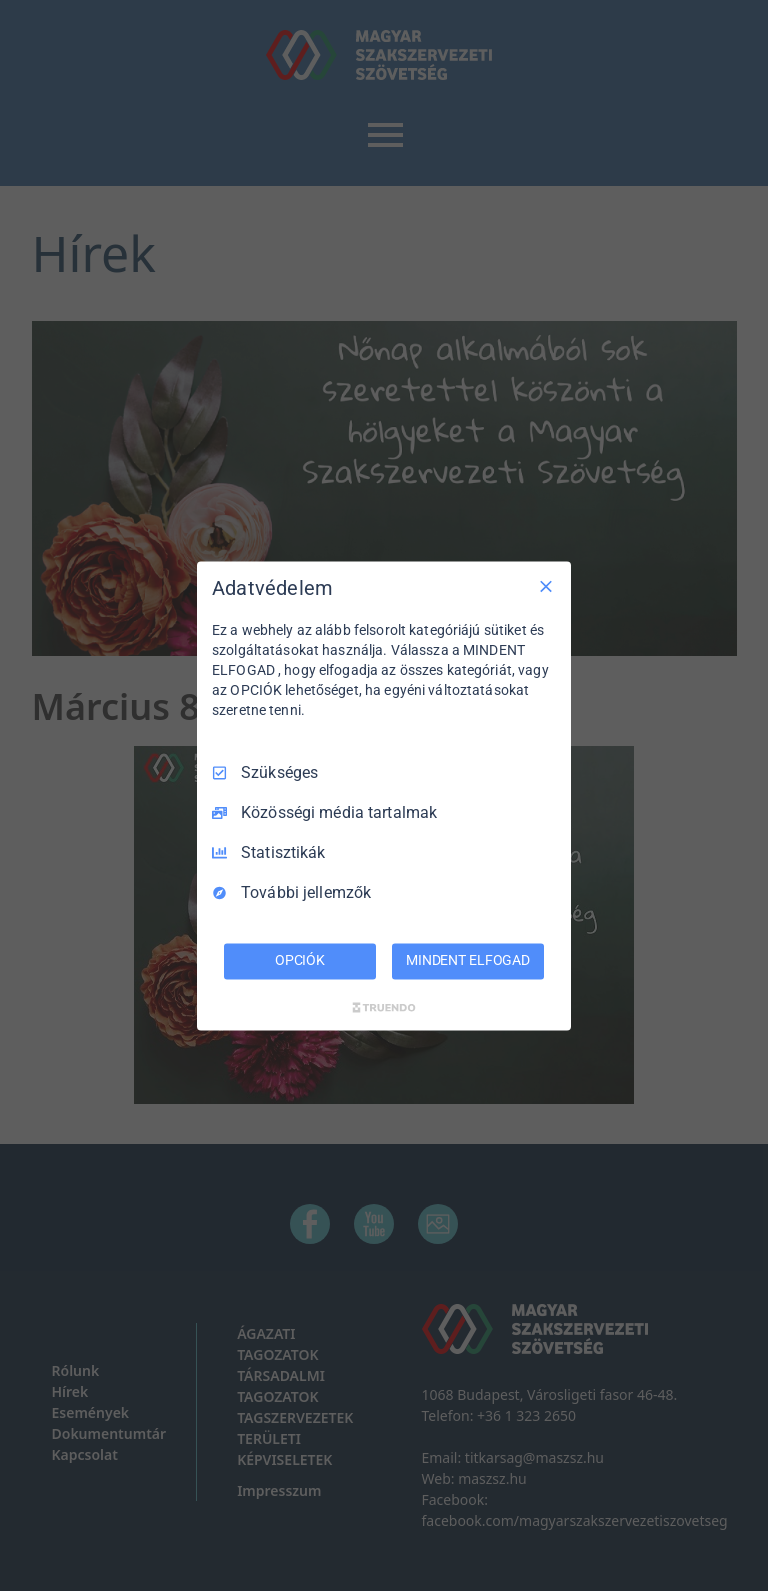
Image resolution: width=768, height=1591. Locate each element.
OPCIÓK (300, 960)
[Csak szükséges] (546, 586)
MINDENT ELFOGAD (468, 960)
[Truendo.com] (384, 1007)
